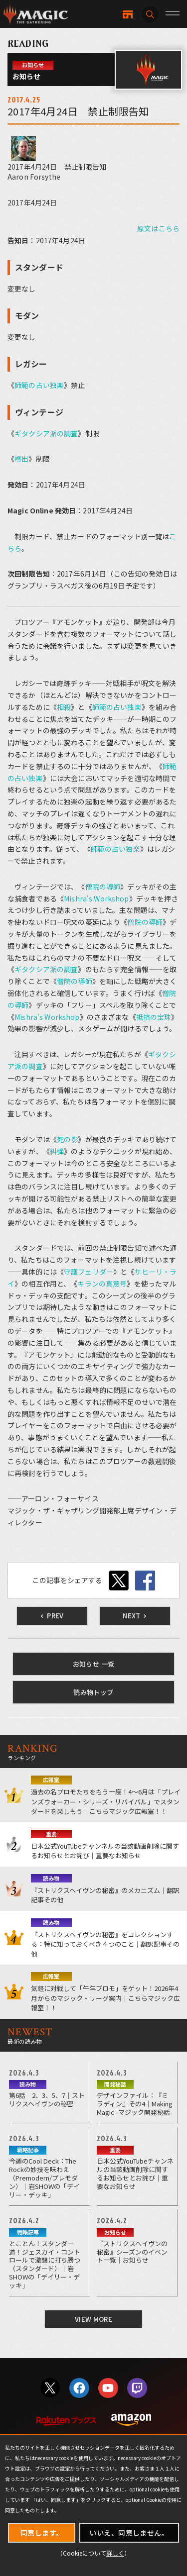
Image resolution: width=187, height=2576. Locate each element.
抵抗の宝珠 (154, 1017)
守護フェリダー (88, 1272)
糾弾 (57, 1151)
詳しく (115, 2553)
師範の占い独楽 (39, 385)
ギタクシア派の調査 (46, 433)
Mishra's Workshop (96, 898)
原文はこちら (158, 228)
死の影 (67, 1139)
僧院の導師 (103, 887)
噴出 (21, 459)
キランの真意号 (102, 1283)
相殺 (64, 707)
